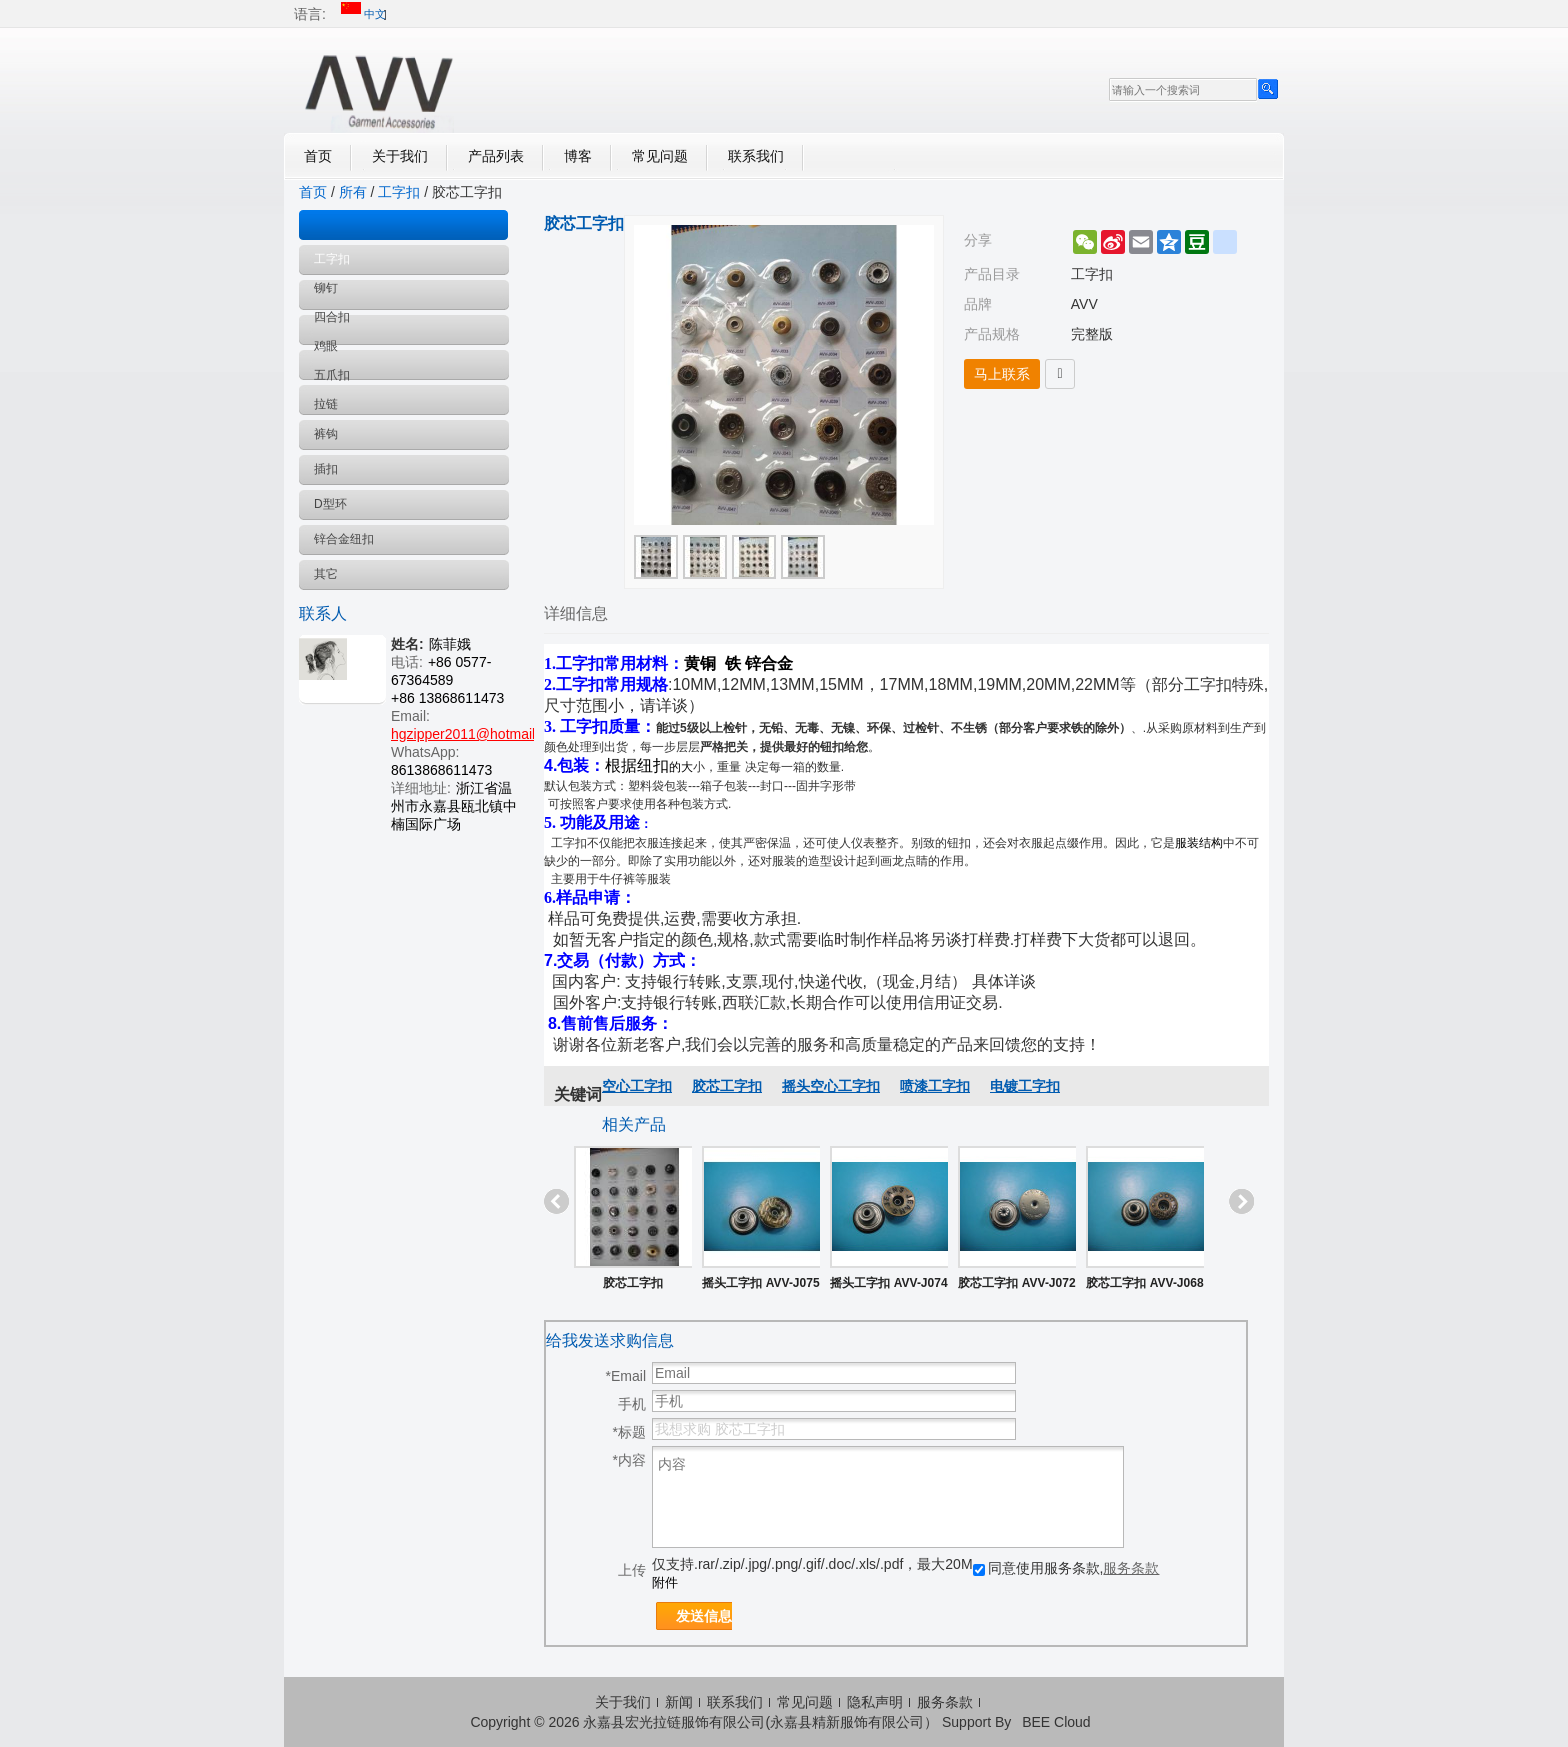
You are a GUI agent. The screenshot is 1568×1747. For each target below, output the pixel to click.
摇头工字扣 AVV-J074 (888, 1283)
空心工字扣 (637, 1086)
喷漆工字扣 (935, 1086)
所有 (353, 192)
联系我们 (756, 156)
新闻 (679, 1702)
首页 (318, 156)
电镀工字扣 (1025, 1086)
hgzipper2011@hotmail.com (478, 734)
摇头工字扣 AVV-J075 (760, 1283)
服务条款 (1131, 1568)
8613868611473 (441, 770)
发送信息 (704, 1616)
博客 (578, 156)
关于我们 (400, 156)
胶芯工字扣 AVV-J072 (1016, 1283)
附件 (665, 1582)
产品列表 (496, 156)
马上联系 (1002, 374)
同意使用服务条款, (1066, 1568)
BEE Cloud (1056, 1722)
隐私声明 (875, 1702)
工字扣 (399, 192)
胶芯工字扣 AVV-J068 (1144, 1283)
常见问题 (660, 156)
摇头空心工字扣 (831, 1086)
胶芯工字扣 (727, 1086)
